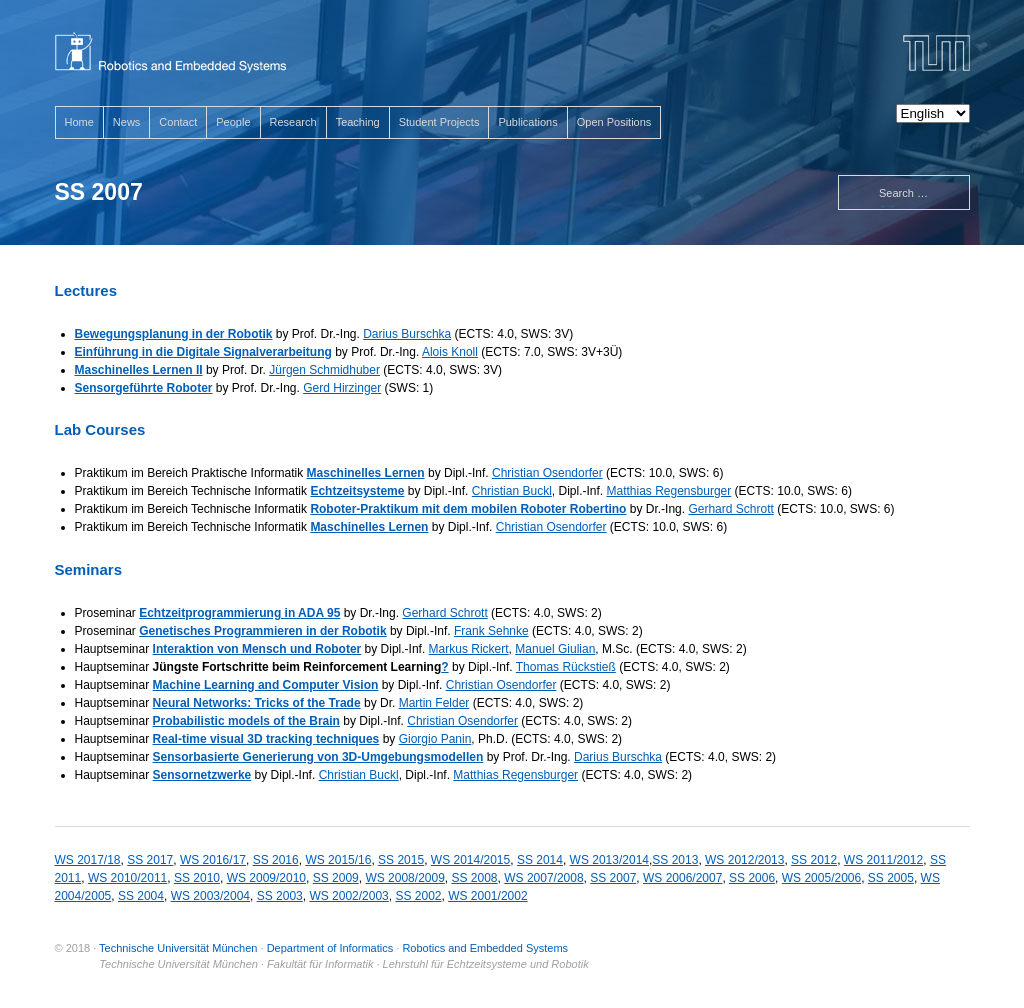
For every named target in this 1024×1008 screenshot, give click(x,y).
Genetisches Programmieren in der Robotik (262, 631)
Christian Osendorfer (547, 473)
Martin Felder (434, 703)
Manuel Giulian (555, 649)
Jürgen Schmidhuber (324, 370)
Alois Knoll (450, 352)
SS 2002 (418, 896)
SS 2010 (197, 878)
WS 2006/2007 (682, 878)
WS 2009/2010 (266, 878)
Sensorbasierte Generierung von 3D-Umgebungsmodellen (318, 757)
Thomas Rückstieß (566, 667)
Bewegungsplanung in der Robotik (174, 334)
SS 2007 (613, 878)
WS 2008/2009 (404, 878)
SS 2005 (891, 878)
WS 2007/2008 (543, 878)
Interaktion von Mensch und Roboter (257, 649)
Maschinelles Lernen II (139, 370)
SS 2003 (280, 896)
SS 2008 (475, 878)
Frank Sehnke (491, 631)
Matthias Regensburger (669, 491)
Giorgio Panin (435, 739)
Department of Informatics (330, 948)
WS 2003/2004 (210, 896)
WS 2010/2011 (127, 878)
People (233, 122)
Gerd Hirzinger (342, 388)
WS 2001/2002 (487, 896)
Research (293, 122)
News (127, 122)
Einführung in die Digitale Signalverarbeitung (203, 352)
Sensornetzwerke (202, 775)
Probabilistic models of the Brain (246, 721)
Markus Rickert (469, 649)
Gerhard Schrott (730, 509)
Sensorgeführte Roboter (144, 388)
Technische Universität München (178, 948)
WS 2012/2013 (744, 860)
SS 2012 (814, 860)
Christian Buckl (512, 491)
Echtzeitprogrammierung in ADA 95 (239, 613)
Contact (178, 122)
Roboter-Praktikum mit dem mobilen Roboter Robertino (468, 509)
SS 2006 (752, 878)
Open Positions (614, 122)
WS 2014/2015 (470, 860)
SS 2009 (336, 878)
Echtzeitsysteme (357, 491)
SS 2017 (150, 860)
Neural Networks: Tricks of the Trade (257, 703)
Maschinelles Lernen (366, 473)
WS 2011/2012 (883, 860)
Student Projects (439, 122)
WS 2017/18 (88, 860)
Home (79, 122)
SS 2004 (141, 896)
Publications (527, 122)
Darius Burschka (407, 334)
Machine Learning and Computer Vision (266, 685)
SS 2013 (675, 860)
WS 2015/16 (338, 860)
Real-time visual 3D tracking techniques (266, 739)
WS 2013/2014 (609, 860)
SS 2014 (540, 860)
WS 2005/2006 (821, 878)
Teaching (358, 122)
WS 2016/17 (213, 860)
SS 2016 (276, 860)
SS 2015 (401, 860)
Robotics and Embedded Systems (485, 948)
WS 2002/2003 (348, 896)
